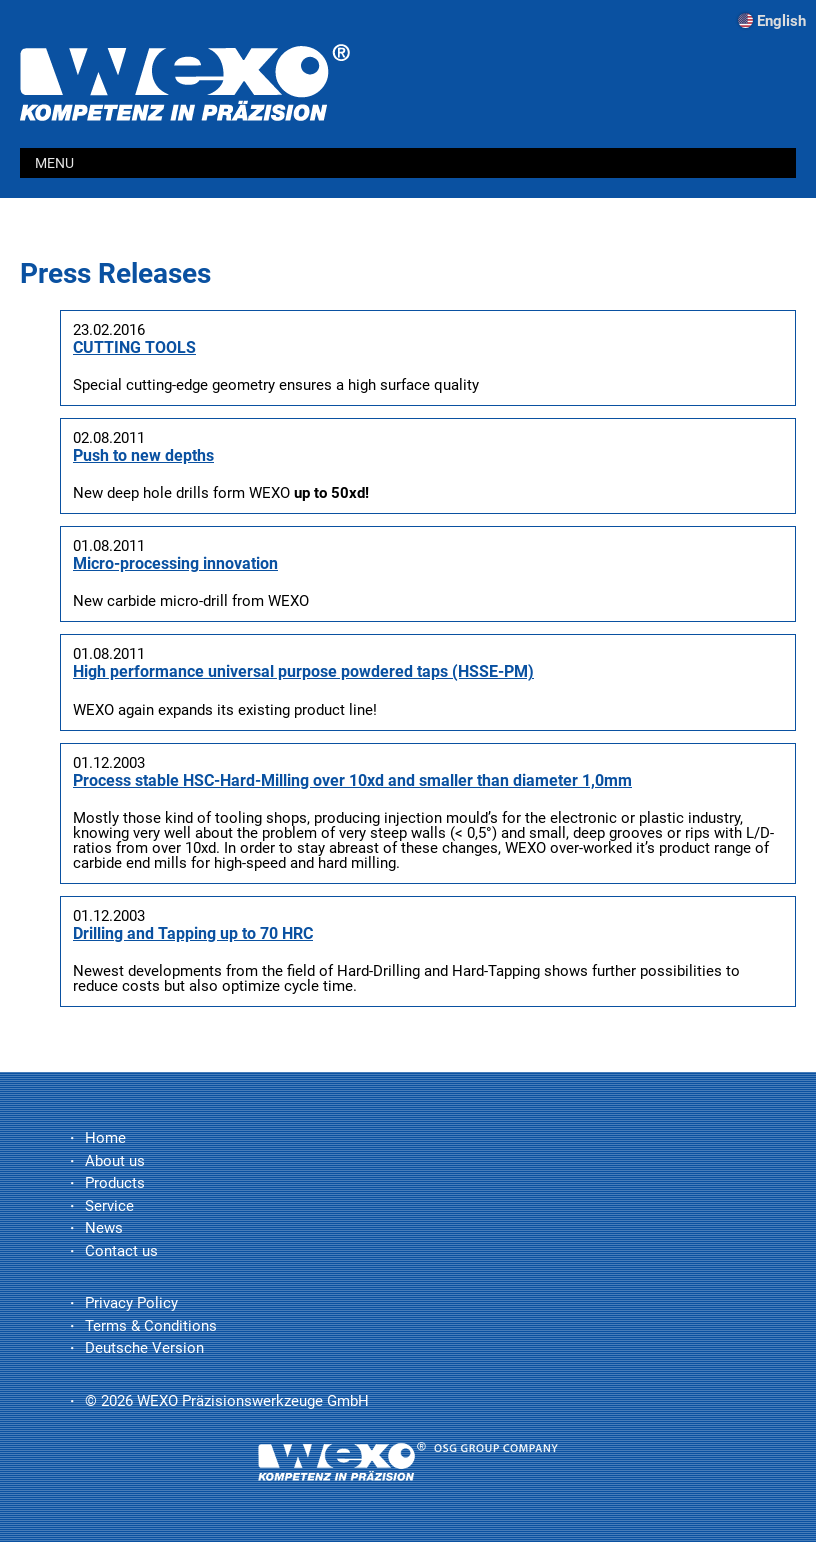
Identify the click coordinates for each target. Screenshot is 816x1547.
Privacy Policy (131, 1303)
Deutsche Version (144, 1348)
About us (115, 1161)
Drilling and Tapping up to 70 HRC (193, 933)
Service (109, 1206)
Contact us (121, 1251)
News (104, 1228)
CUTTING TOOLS (134, 347)
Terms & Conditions (151, 1326)
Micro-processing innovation (175, 563)
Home (105, 1138)
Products (115, 1183)
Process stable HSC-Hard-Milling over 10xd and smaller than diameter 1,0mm (352, 780)
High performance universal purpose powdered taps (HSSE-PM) (303, 671)
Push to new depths (143, 455)
